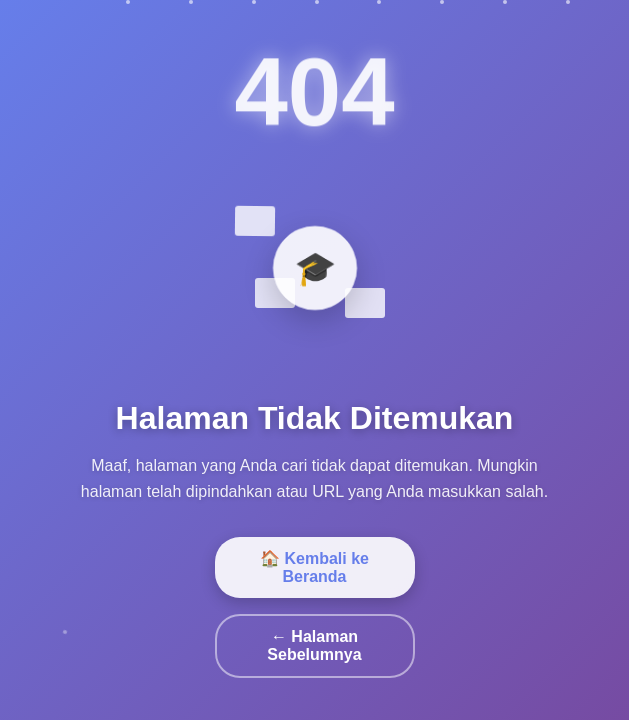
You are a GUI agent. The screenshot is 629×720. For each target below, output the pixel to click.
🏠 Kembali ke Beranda (314, 567)
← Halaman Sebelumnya (314, 645)
